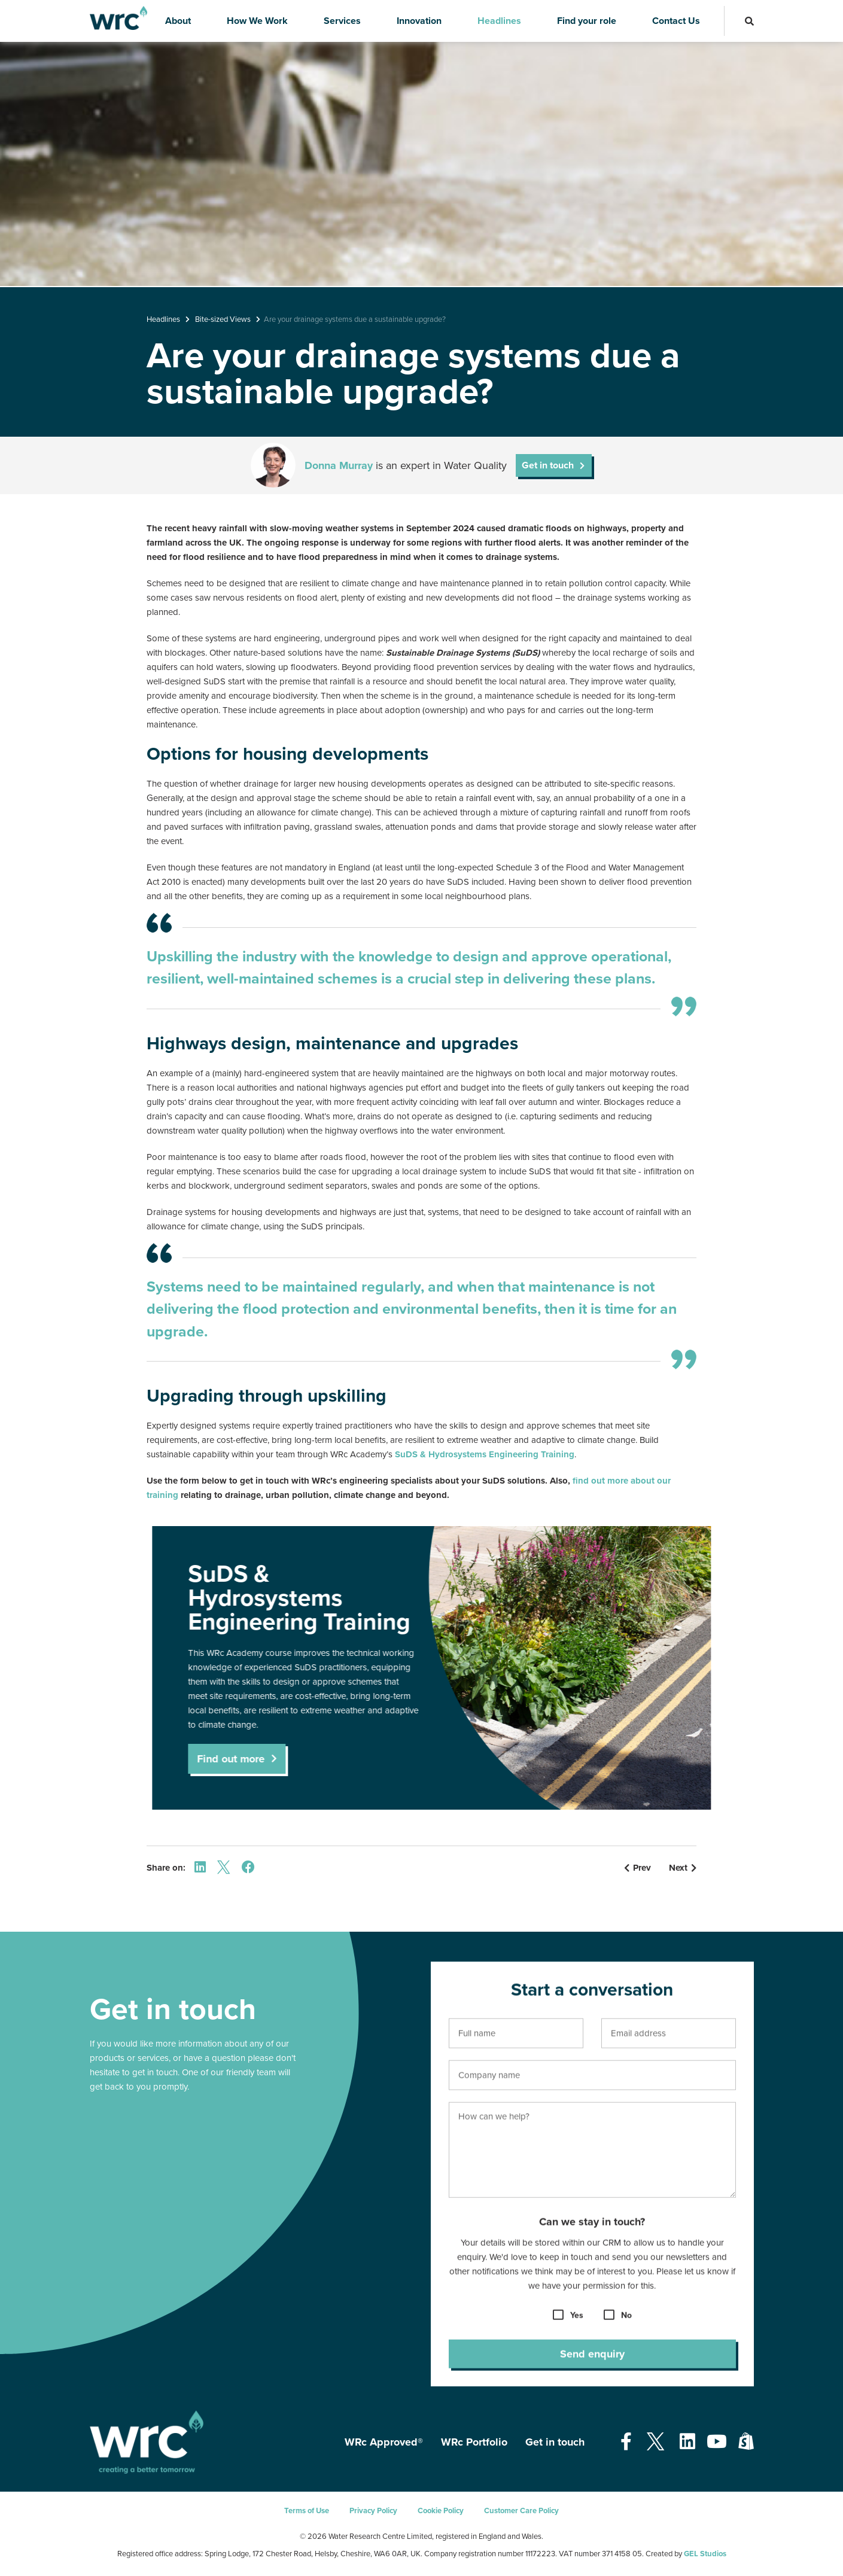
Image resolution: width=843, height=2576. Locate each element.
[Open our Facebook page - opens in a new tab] (626, 2442)
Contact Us (676, 21)
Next (682, 1867)
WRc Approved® (384, 2442)
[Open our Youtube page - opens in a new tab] (717, 2442)
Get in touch (548, 465)
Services (342, 21)
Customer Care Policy (521, 2511)
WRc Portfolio (474, 2442)
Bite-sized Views (223, 319)
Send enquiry (592, 2365)
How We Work (257, 21)
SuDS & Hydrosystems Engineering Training (484, 1454)
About (178, 21)
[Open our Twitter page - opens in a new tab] (655, 2442)
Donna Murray (339, 465)
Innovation (419, 21)
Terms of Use (306, 2511)
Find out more (253, 1758)
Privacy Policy (373, 2511)
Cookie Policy (441, 2511)
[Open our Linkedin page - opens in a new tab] (687, 2442)
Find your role (586, 21)
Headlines (499, 21)
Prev (637, 1867)
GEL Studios (705, 2554)
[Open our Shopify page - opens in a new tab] (746, 2442)
